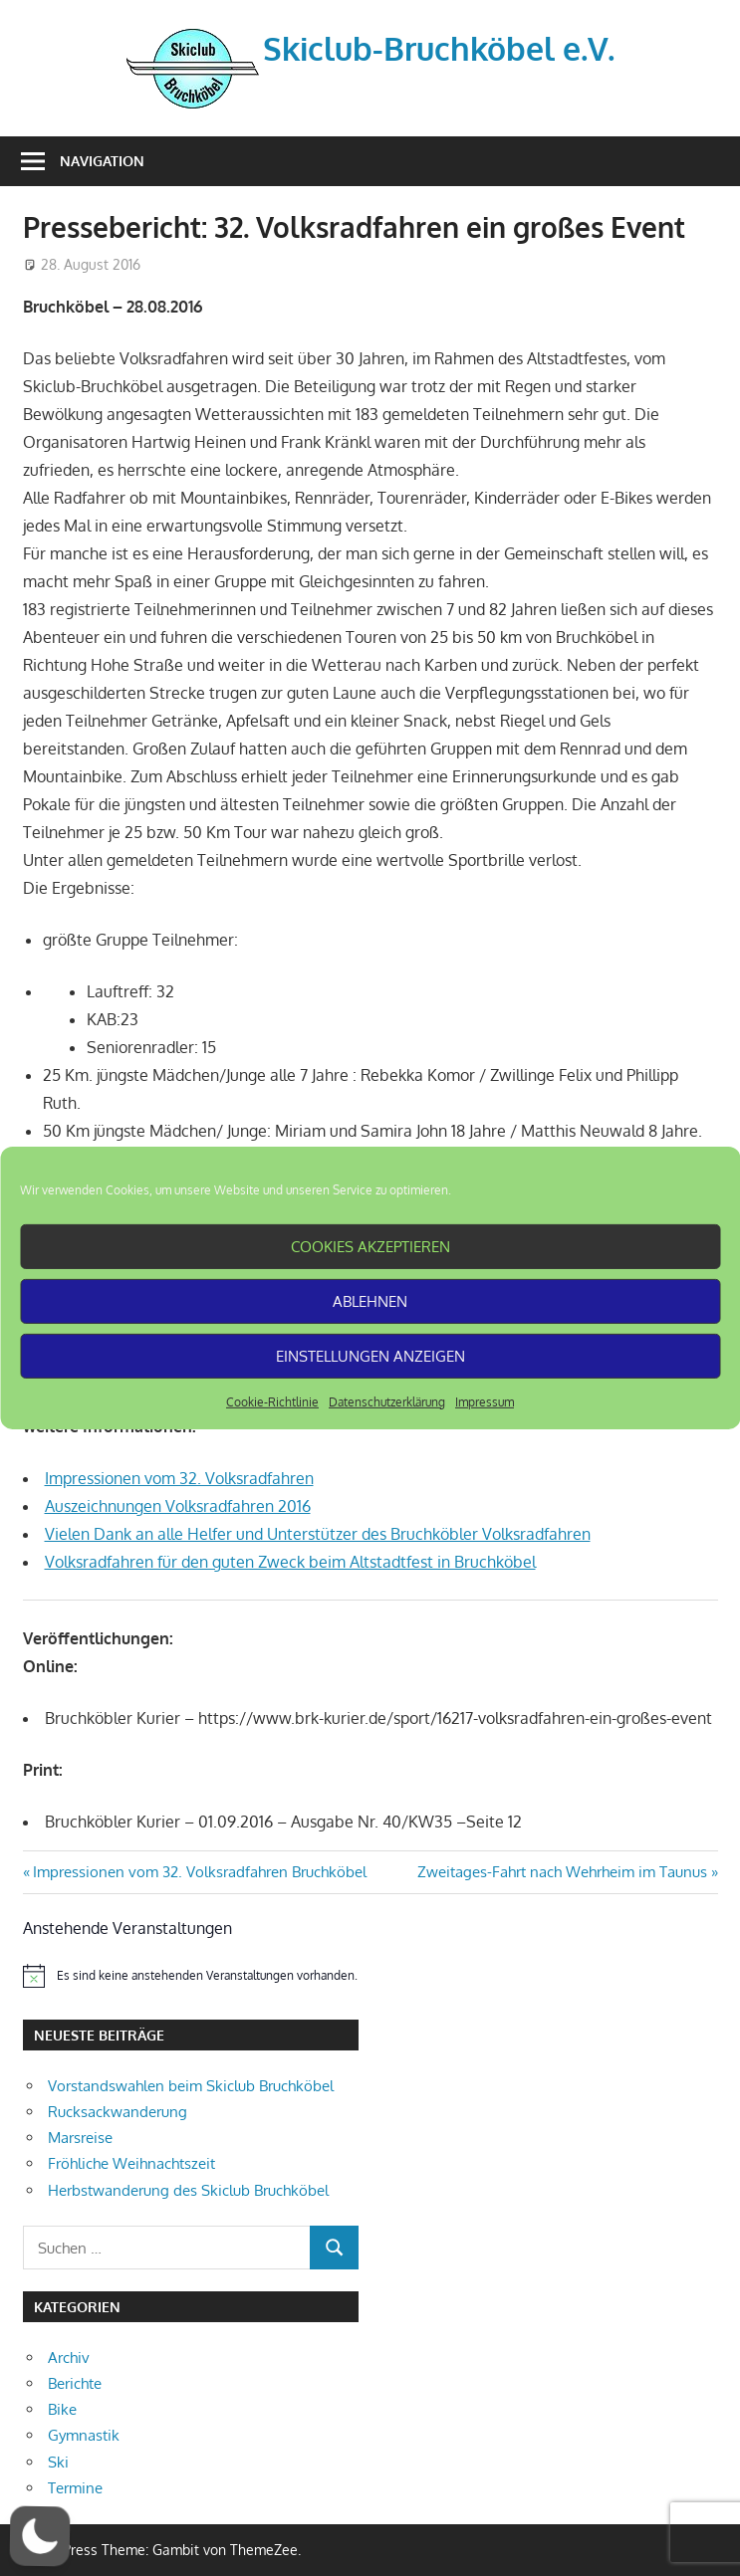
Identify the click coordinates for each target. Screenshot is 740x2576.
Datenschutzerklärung (387, 1402)
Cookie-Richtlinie (272, 1402)
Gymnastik (84, 2435)
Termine (75, 2487)
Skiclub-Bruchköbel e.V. (439, 48)
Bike (62, 2409)
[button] (39, 2535)
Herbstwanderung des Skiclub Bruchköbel (188, 2190)
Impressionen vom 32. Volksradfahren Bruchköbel (199, 1871)
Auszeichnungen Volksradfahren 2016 (178, 1506)
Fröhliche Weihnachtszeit (131, 2163)
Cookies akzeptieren (370, 1245)
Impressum (484, 1402)
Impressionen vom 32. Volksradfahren (179, 1478)
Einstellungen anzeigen (370, 1355)
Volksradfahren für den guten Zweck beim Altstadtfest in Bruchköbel (290, 1562)
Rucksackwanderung (117, 2111)
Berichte (75, 2383)
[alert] (191, 1976)
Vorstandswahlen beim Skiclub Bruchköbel (191, 2085)
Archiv (69, 2357)
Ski (58, 2462)
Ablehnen (370, 1300)
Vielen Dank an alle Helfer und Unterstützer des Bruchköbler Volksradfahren (318, 1534)
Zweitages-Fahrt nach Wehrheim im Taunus (562, 1871)
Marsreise (80, 2137)
